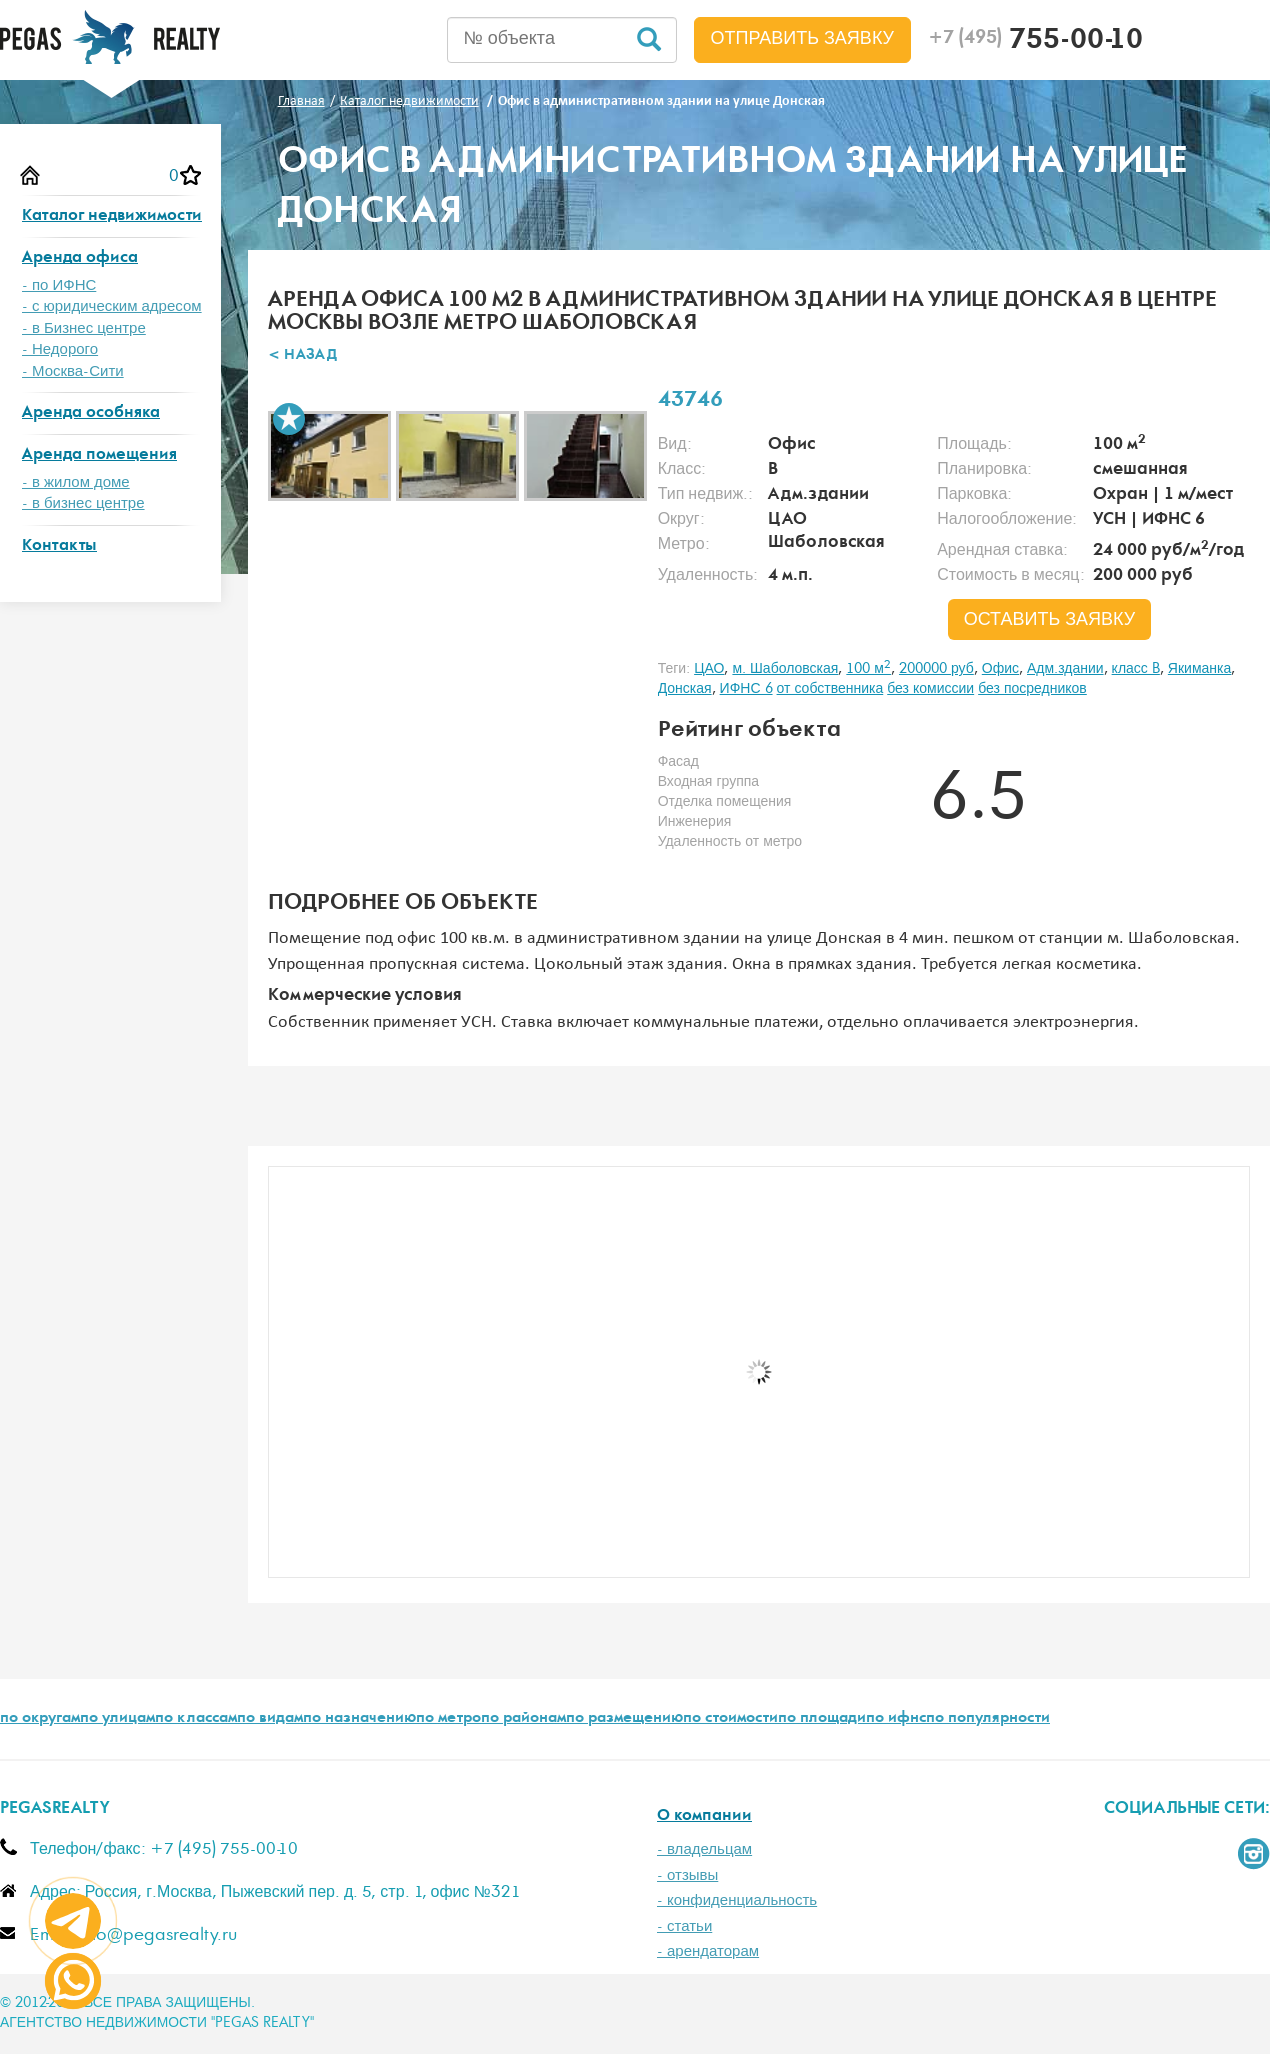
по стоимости (730, 1719)
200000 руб (936, 669)
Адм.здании (1065, 669)
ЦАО (709, 669)
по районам (523, 1719)
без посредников (1032, 689)
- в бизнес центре (83, 503)
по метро (448, 1719)
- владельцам (704, 1849)
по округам (40, 1719)
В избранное (289, 419)
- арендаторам (708, 1951)
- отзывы (687, 1875)
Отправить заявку (803, 39)
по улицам (117, 1719)
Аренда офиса (80, 258)
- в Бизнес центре (84, 328)
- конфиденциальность (737, 1900)
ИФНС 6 (746, 689)
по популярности (988, 1719)
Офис (1000, 669)
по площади (822, 1719)
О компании (704, 1816)
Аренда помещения (99, 455)
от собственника (830, 689)
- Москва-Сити (73, 371)
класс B (1136, 669)
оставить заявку (1050, 620)
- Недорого (60, 349)
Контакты (59, 546)
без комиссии (930, 689)
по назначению (359, 1719)
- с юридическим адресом (112, 306)
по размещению (624, 1719)
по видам (270, 1719)
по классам (196, 1719)
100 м (868, 669)
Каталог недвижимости (112, 216)
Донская (685, 689)
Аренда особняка (91, 413)
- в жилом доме (76, 482)
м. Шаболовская (785, 669)
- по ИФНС (59, 285)
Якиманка (1199, 669)
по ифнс (896, 1719)
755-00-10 (1035, 42)
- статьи (684, 1926)
